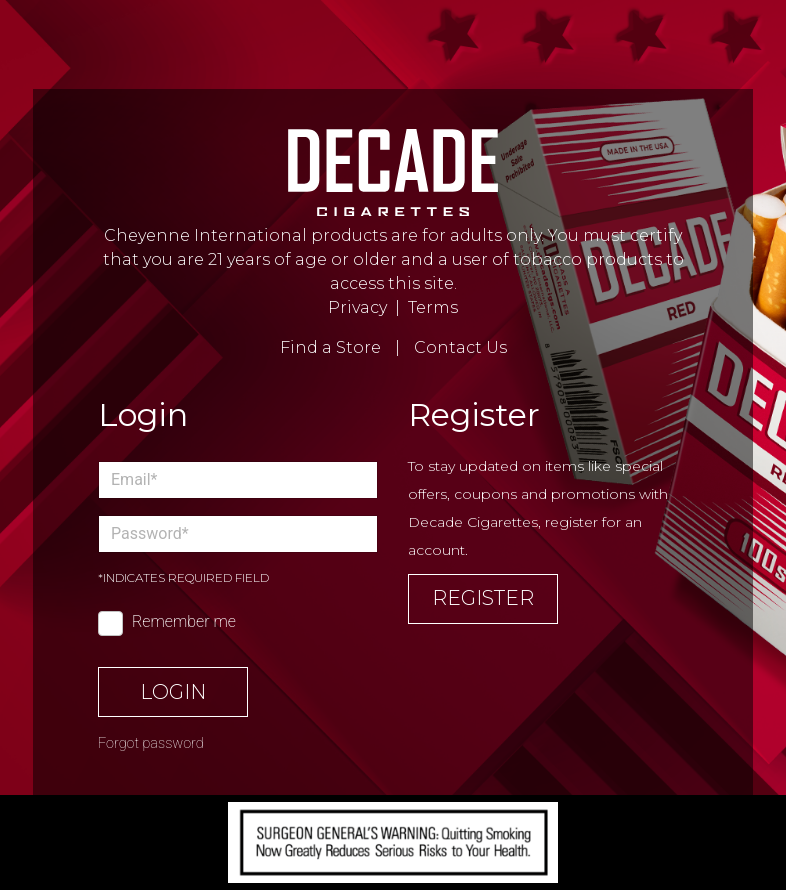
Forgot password (151, 743)
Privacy (357, 307)
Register (483, 598)
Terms (433, 307)
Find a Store (330, 347)
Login (173, 692)
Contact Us (460, 347)
